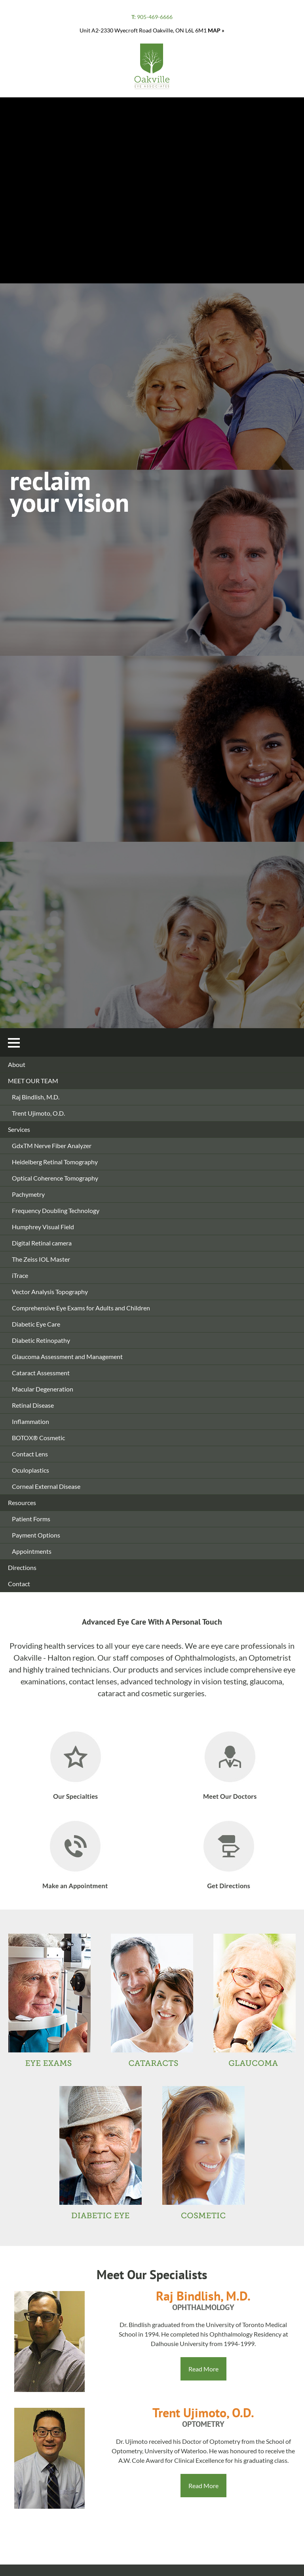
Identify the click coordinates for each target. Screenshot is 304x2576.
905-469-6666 (152, 16)
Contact (19, 1583)
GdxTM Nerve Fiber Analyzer (51, 1145)
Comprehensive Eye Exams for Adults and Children (81, 1308)
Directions (22, 1567)
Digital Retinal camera (42, 1243)
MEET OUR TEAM (33, 1080)
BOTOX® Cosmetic (38, 1437)
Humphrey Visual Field (43, 1226)
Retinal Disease (33, 1405)
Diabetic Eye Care (36, 1324)
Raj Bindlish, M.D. (35, 1097)
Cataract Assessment (41, 1372)
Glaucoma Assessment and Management (67, 1356)
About (16, 1064)
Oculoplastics (30, 1470)
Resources (22, 1502)
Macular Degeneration (42, 1389)
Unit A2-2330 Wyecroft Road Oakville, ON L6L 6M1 (152, 30)
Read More (203, 2369)
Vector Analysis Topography (50, 1291)
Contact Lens (30, 1454)
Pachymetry (28, 1194)
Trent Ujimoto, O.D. (38, 1113)
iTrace (20, 1275)
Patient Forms (31, 1518)
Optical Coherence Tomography (55, 1178)
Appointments (31, 1551)
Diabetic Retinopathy (41, 1340)
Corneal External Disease (46, 1486)
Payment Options (36, 1535)
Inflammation (30, 1421)
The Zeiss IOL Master (41, 1259)
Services (19, 1129)
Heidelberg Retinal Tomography (55, 1162)
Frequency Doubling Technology (55, 1210)
